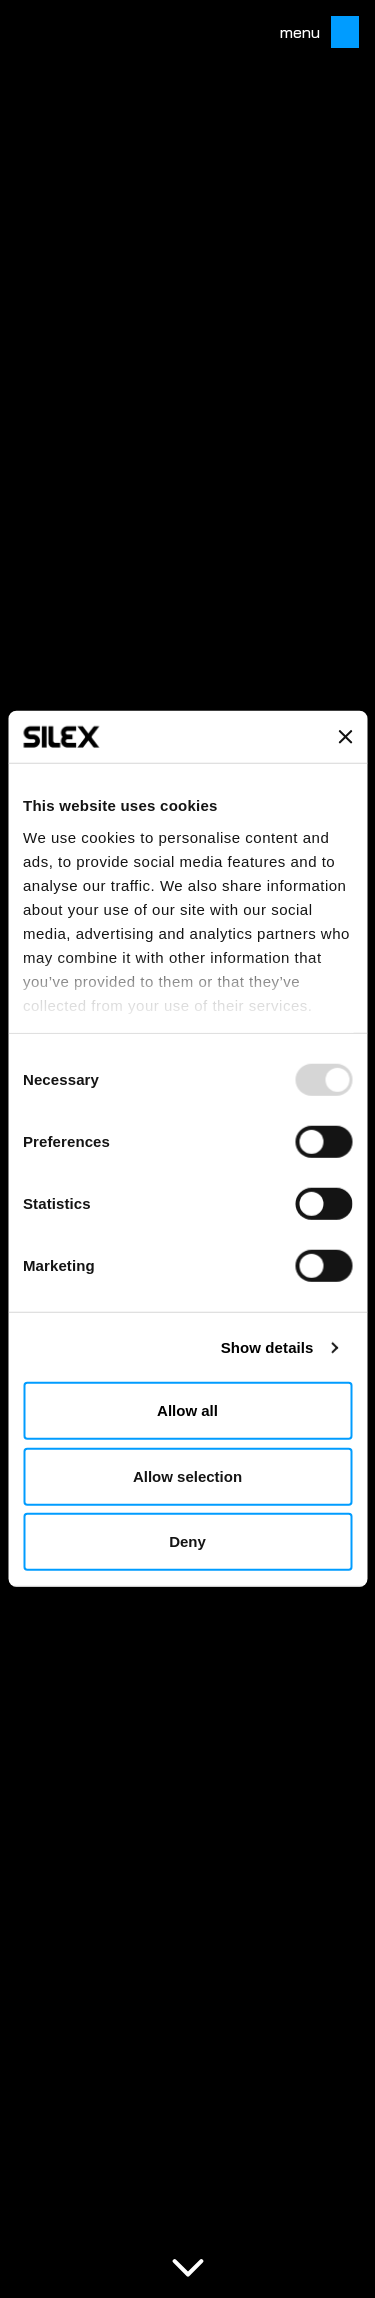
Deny (187, 1541)
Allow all (187, 1410)
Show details (267, 1347)
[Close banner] (345, 737)
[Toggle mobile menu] (339, 32)
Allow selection (187, 1476)
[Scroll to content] (188, 2266)
